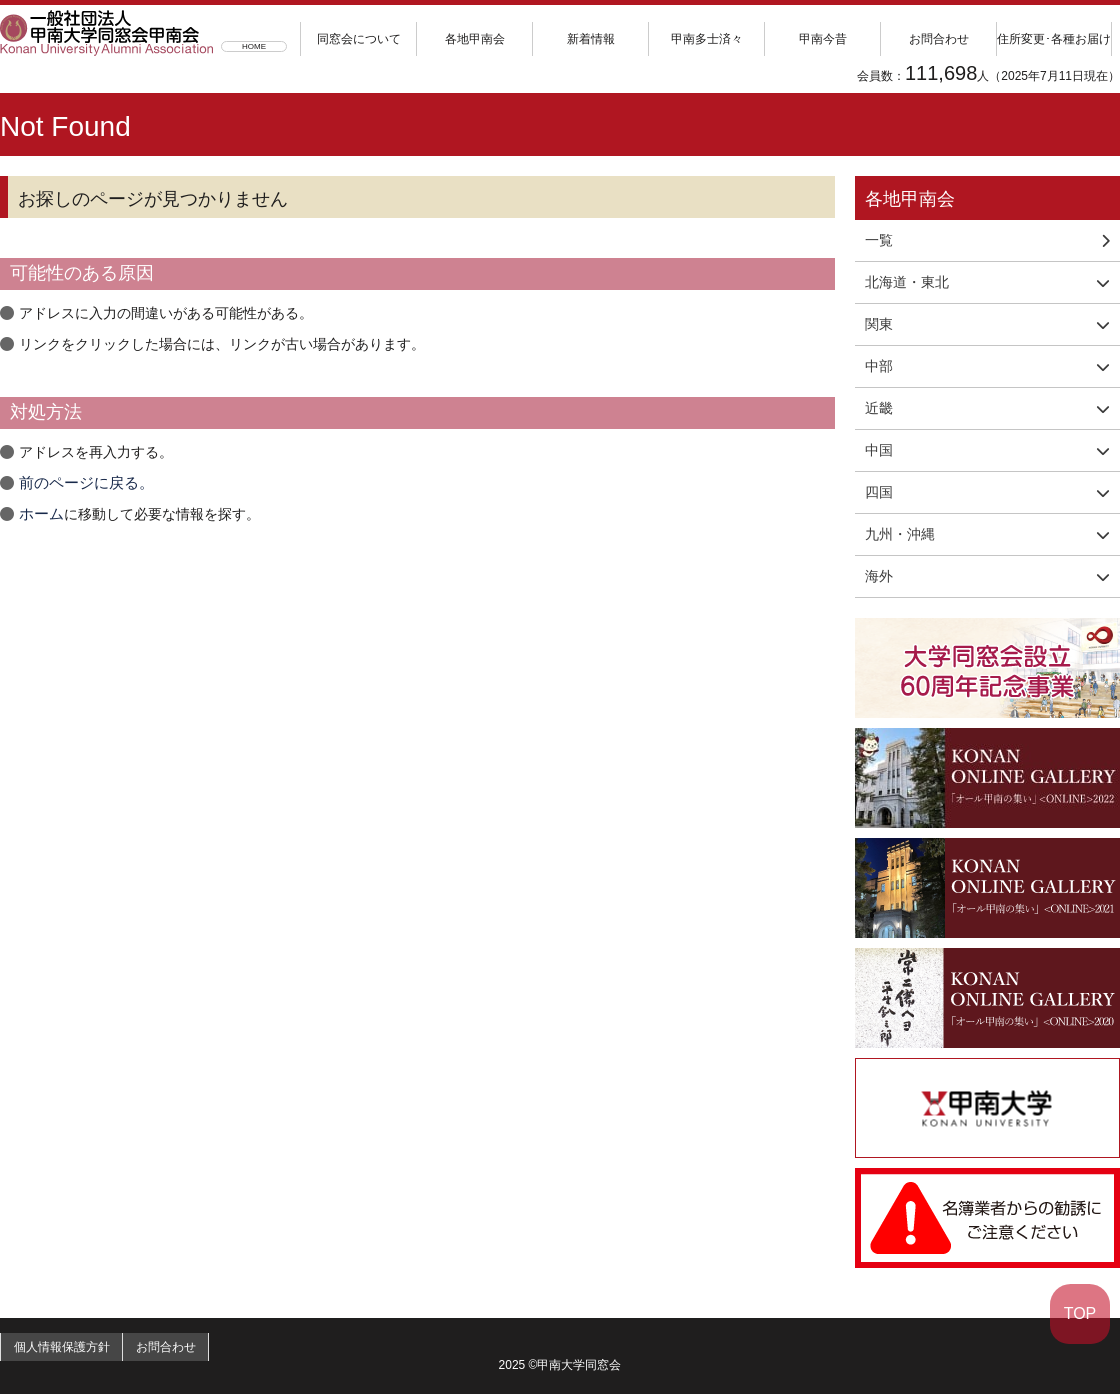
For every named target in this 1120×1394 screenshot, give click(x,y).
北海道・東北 (907, 282)
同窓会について (359, 39)
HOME (254, 46)
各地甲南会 (475, 39)
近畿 (879, 408)
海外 (879, 576)
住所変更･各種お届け (1054, 39)
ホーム (40, 514)
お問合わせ (939, 39)
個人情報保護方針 (69, 1347)
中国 (879, 450)
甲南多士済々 (707, 39)
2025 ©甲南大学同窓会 (560, 1365)
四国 (879, 492)
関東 (879, 324)
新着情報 (591, 39)
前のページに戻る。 (82, 483)
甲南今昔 (823, 39)
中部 (879, 366)
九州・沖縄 (900, 534)
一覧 (987, 240)
